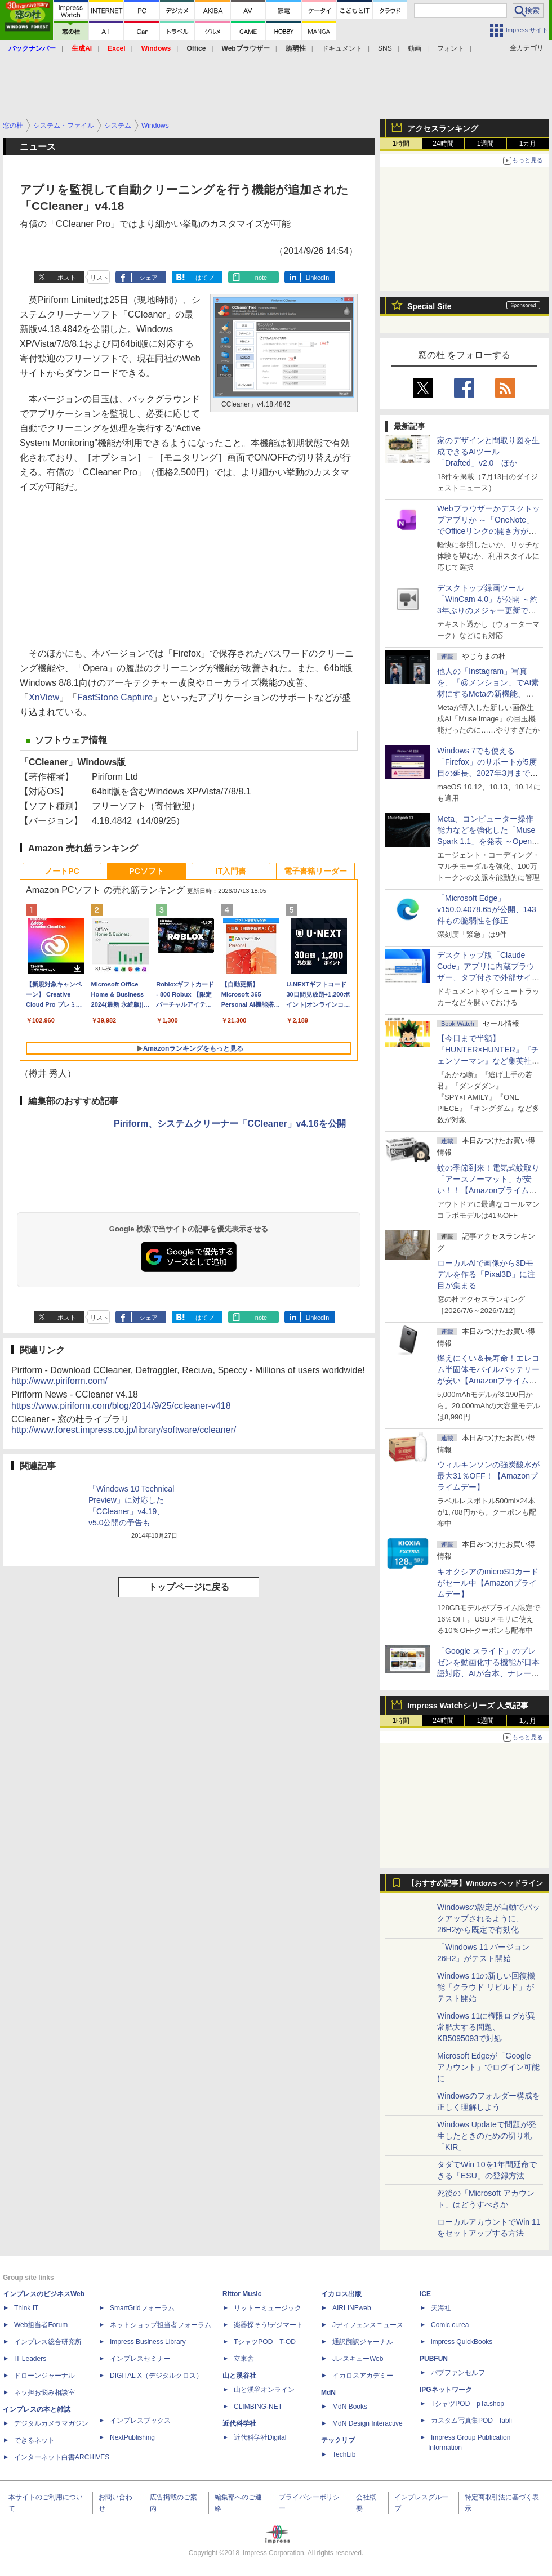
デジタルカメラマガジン (51, 2423)
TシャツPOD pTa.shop (467, 2404)
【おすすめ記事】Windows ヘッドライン (475, 1883)
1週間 (486, 144)
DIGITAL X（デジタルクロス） (156, 2375)
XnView (44, 697)
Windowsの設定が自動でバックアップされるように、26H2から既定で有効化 (488, 1918)
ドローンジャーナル (44, 2375)
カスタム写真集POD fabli (471, 2421)
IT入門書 (231, 871)
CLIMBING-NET (258, 2406)
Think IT (26, 2308)
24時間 (443, 144)
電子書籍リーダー (315, 871)
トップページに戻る (188, 1587)
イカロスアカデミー (362, 2375)
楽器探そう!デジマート (268, 2325)
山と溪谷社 (239, 2375)
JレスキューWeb (357, 2359)
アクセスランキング (442, 128)
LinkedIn (318, 277)
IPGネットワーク (446, 2390)
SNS (385, 48)
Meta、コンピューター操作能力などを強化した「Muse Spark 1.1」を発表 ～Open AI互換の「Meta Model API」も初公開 (488, 841)
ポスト (66, 277)
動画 (414, 48)
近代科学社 (239, 2423)
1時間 (401, 144)
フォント (450, 48)
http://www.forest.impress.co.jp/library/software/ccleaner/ (123, 1430)
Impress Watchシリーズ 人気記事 (467, 1705)
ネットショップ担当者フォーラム (160, 2325)
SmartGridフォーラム (142, 2308)
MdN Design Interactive (367, 2423)
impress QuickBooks (461, 2342)
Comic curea (450, 2325)
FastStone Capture (115, 697)
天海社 (441, 2308)
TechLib (343, 2454)
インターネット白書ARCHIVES (61, 2457)
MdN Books (349, 2406)
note (261, 277)
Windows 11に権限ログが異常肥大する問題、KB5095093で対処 (486, 2027)
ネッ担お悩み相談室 (44, 2392)
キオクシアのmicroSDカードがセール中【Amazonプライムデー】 (487, 1583)
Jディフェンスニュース (367, 2325)
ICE (425, 2294)
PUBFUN (434, 2359)
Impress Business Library (148, 2342)
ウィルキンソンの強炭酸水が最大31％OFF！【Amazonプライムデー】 (488, 1476)
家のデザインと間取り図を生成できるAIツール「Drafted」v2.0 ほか (488, 451)
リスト (99, 277)
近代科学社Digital (260, 2437)
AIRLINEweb (351, 2308)
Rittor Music (241, 2294)
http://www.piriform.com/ (59, 1381)
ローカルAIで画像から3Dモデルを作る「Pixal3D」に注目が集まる (486, 1274)
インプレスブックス (140, 2421)
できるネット (34, 2440)
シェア (148, 277)
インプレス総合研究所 (48, 2342)
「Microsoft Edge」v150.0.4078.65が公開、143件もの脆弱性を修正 (486, 909)
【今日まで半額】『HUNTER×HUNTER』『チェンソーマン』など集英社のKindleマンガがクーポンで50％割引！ (488, 1061)
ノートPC (61, 871)
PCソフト (146, 871)
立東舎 (244, 2359)
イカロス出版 (341, 2294)
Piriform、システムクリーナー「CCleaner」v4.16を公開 (230, 1123)
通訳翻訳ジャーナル (362, 2342)
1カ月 (528, 144)
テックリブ (338, 2440)
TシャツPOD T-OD (265, 2342)
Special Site (429, 306)
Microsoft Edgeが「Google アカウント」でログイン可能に (488, 2067)
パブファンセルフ (458, 2373)
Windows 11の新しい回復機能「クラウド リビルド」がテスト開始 (486, 1987)
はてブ (204, 277)
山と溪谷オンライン (264, 2390)
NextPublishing (132, 2437)
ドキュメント (342, 48)
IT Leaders (30, 2359)
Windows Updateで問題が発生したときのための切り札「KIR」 (486, 2135)
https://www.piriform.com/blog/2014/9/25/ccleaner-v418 (121, 1405)
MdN (328, 2392)
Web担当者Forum (41, 2325)
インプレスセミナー (140, 2359)
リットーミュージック (267, 2308)
